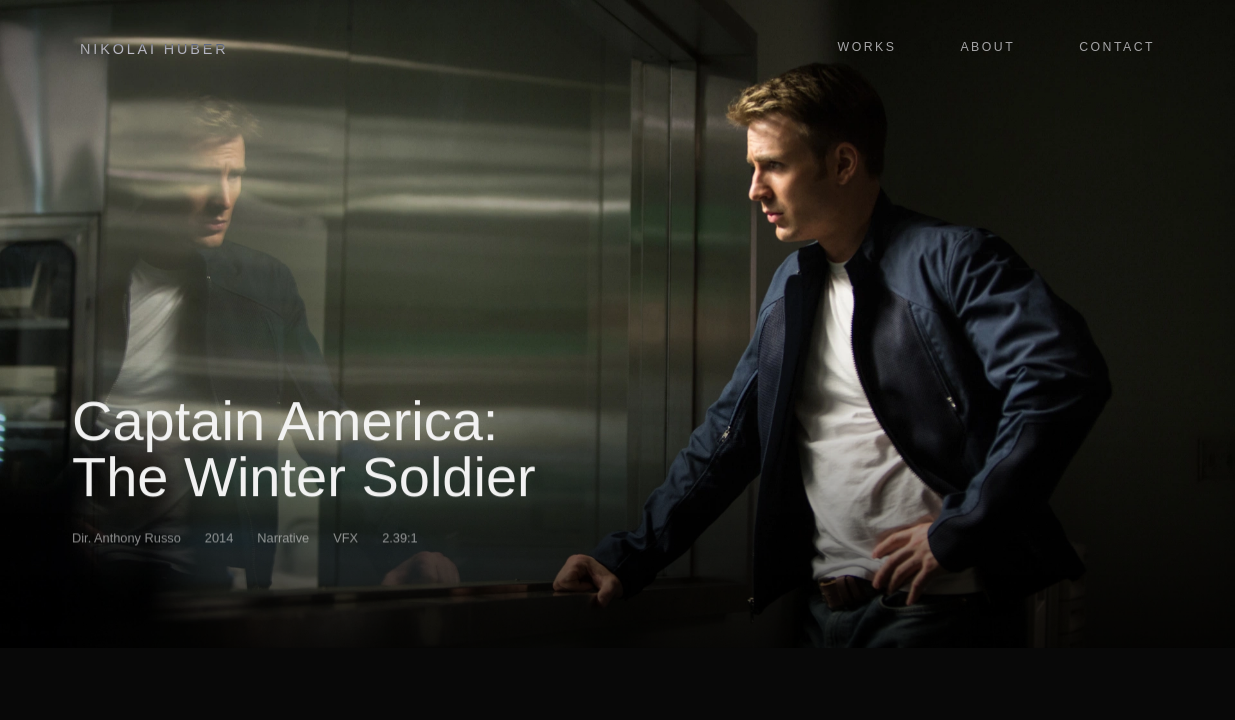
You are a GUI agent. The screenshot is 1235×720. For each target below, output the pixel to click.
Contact (1117, 47)
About (987, 47)
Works (867, 47)
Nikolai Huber (154, 49)
